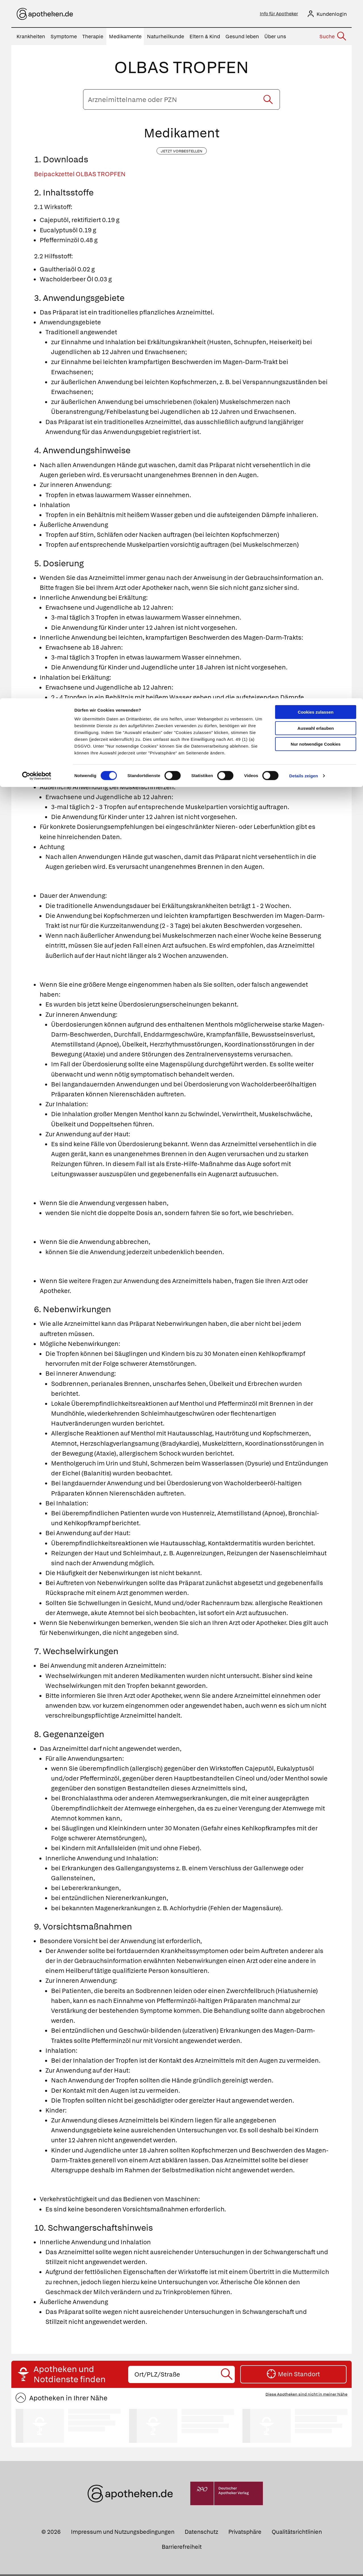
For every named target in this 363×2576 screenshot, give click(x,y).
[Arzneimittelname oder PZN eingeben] (181, 101)
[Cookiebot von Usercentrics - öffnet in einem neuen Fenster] (37, 77)
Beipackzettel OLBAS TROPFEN (80, 176)
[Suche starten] (268, 101)
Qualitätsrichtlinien (297, 2533)
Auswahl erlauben (315, 29)
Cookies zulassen (316, 13)
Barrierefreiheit (182, 2548)
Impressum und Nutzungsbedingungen (122, 2533)
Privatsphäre (244, 2533)
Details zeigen (303, 77)
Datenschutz (201, 2533)
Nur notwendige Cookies (316, 45)
